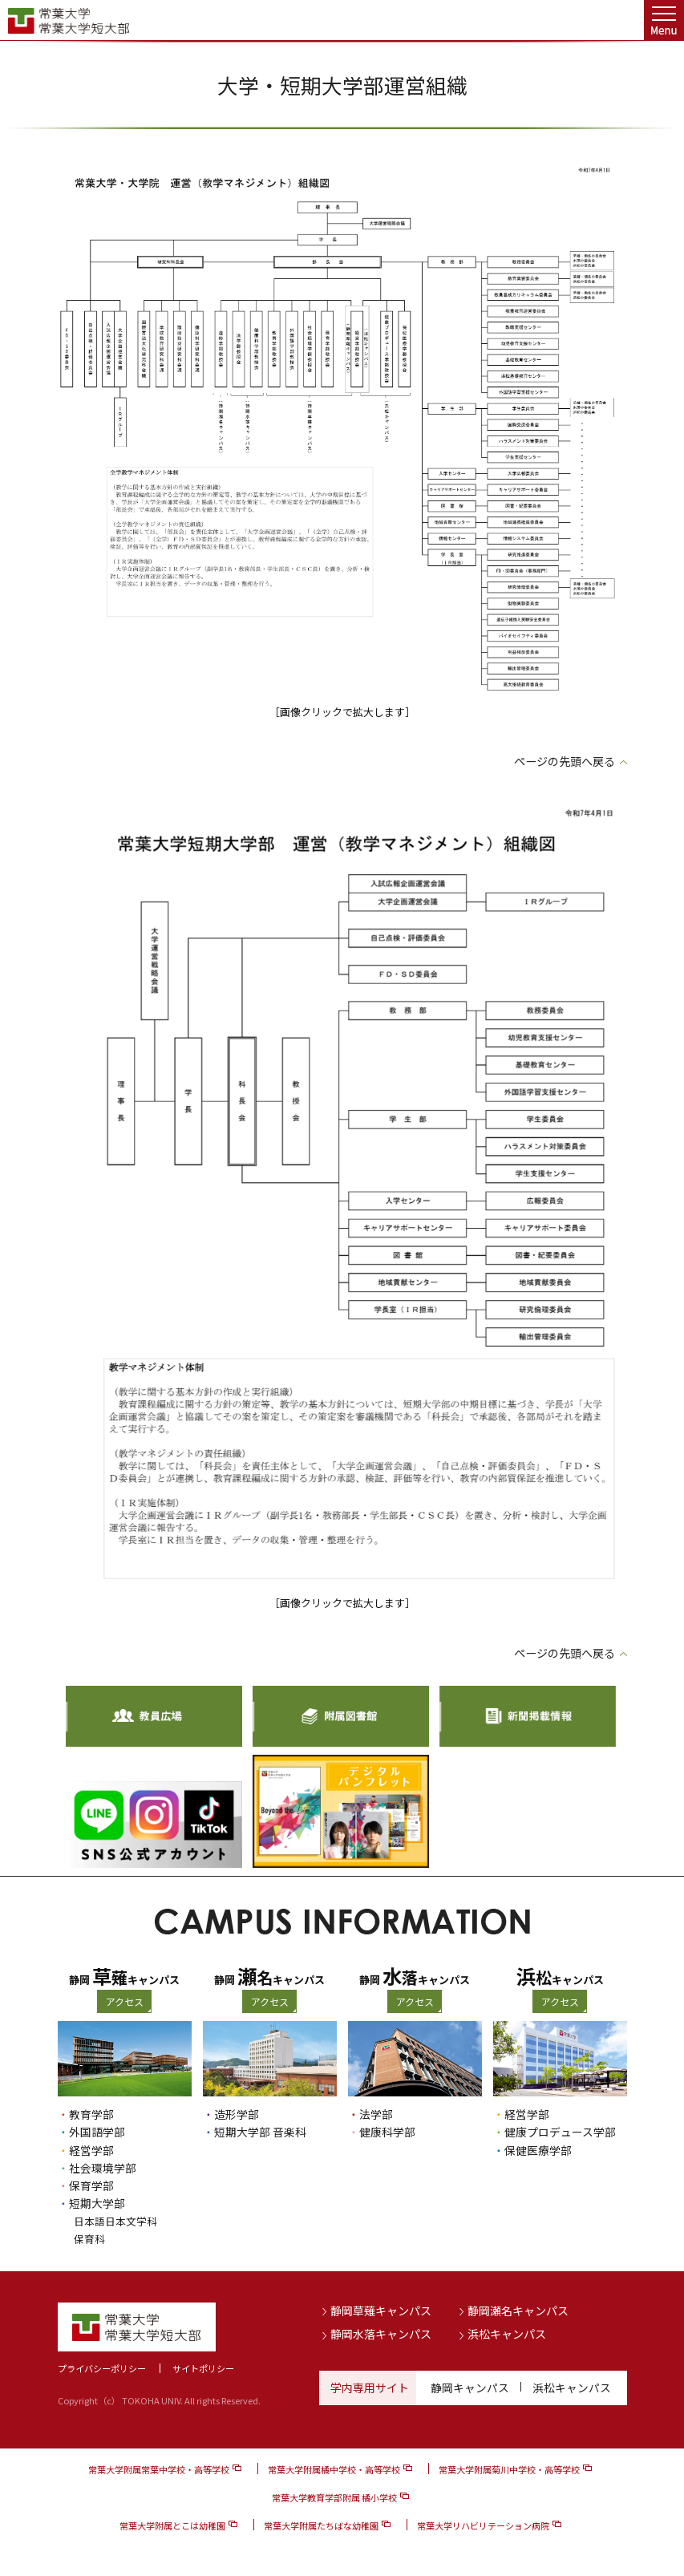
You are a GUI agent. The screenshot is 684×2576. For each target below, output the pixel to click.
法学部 (376, 2114)
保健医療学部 (538, 2150)
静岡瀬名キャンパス (518, 2310)
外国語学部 (97, 2132)
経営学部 (91, 2150)
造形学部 (236, 2114)
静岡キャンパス (470, 2388)
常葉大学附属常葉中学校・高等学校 (158, 2468)
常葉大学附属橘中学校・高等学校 (334, 2468)
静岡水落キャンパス (380, 2333)
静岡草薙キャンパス (380, 2310)
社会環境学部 (102, 2168)
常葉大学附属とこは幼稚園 (172, 2525)
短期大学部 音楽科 (260, 2132)
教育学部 (91, 2114)
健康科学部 (387, 2132)
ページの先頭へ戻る (564, 761)
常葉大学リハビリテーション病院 (483, 2525)
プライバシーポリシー (102, 2368)
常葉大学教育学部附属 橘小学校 (334, 2497)
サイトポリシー (203, 2368)
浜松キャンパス (506, 2333)
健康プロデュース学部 (560, 2132)
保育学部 (91, 2185)
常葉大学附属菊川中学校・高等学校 (509, 2468)
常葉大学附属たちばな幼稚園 (321, 2525)
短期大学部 (97, 2203)
